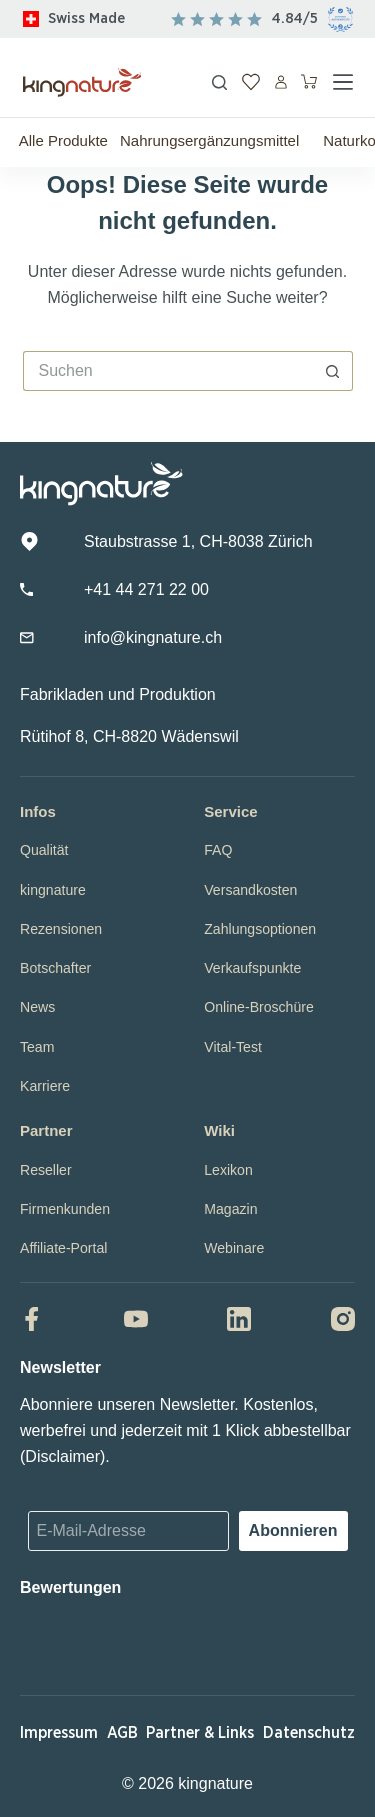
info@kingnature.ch (153, 637)
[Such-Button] (333, 371)
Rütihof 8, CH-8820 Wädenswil (129, 736)
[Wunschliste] (251, 82)
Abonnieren (293, 1530)
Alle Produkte (63, 140)
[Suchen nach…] (168, 371)
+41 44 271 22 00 (146, 589)
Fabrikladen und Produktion (118, 694)
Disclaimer (62, 1456)
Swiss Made (86, 18)
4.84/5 (295, 18)
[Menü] (343, 82)
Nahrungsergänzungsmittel (209, 140)
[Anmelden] (281, 82)
